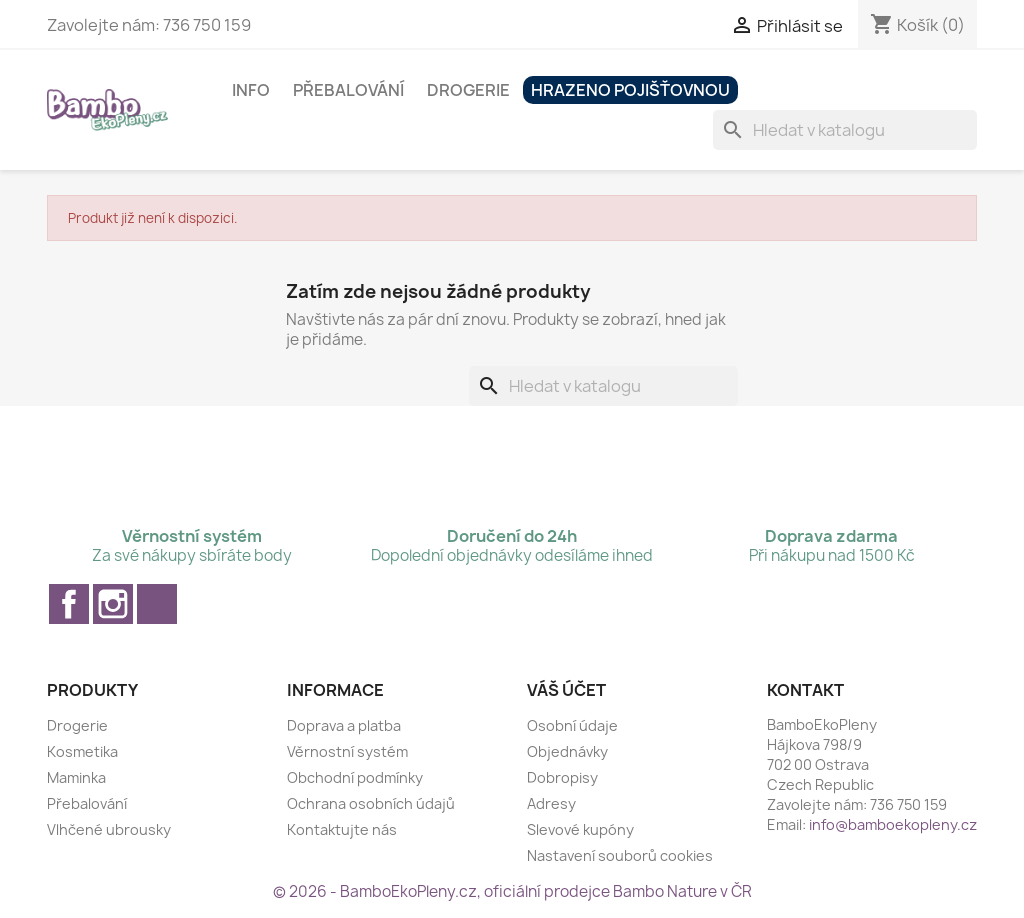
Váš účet (566, 690)
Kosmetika (82, 751)
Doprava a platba (344, 725)
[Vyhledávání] (845, 130)
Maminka (76, 777)
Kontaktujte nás (342, 829)
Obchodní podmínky (355, 777)
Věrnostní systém (347, 751)
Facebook (69, 604)
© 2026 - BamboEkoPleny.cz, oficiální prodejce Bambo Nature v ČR (512, 891)
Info (251, 90)
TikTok (157, 604)
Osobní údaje (572, 725)
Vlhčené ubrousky (109, 829)
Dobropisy (562, 777)
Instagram (113, 604)
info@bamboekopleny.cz (893, 824)
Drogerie (468, 90)
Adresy (551, 803)
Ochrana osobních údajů (371, 803)
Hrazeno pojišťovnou (630, 90)
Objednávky (567, 751)
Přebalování (348, 90)
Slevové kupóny (580, 829)
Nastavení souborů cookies (620, 855)
